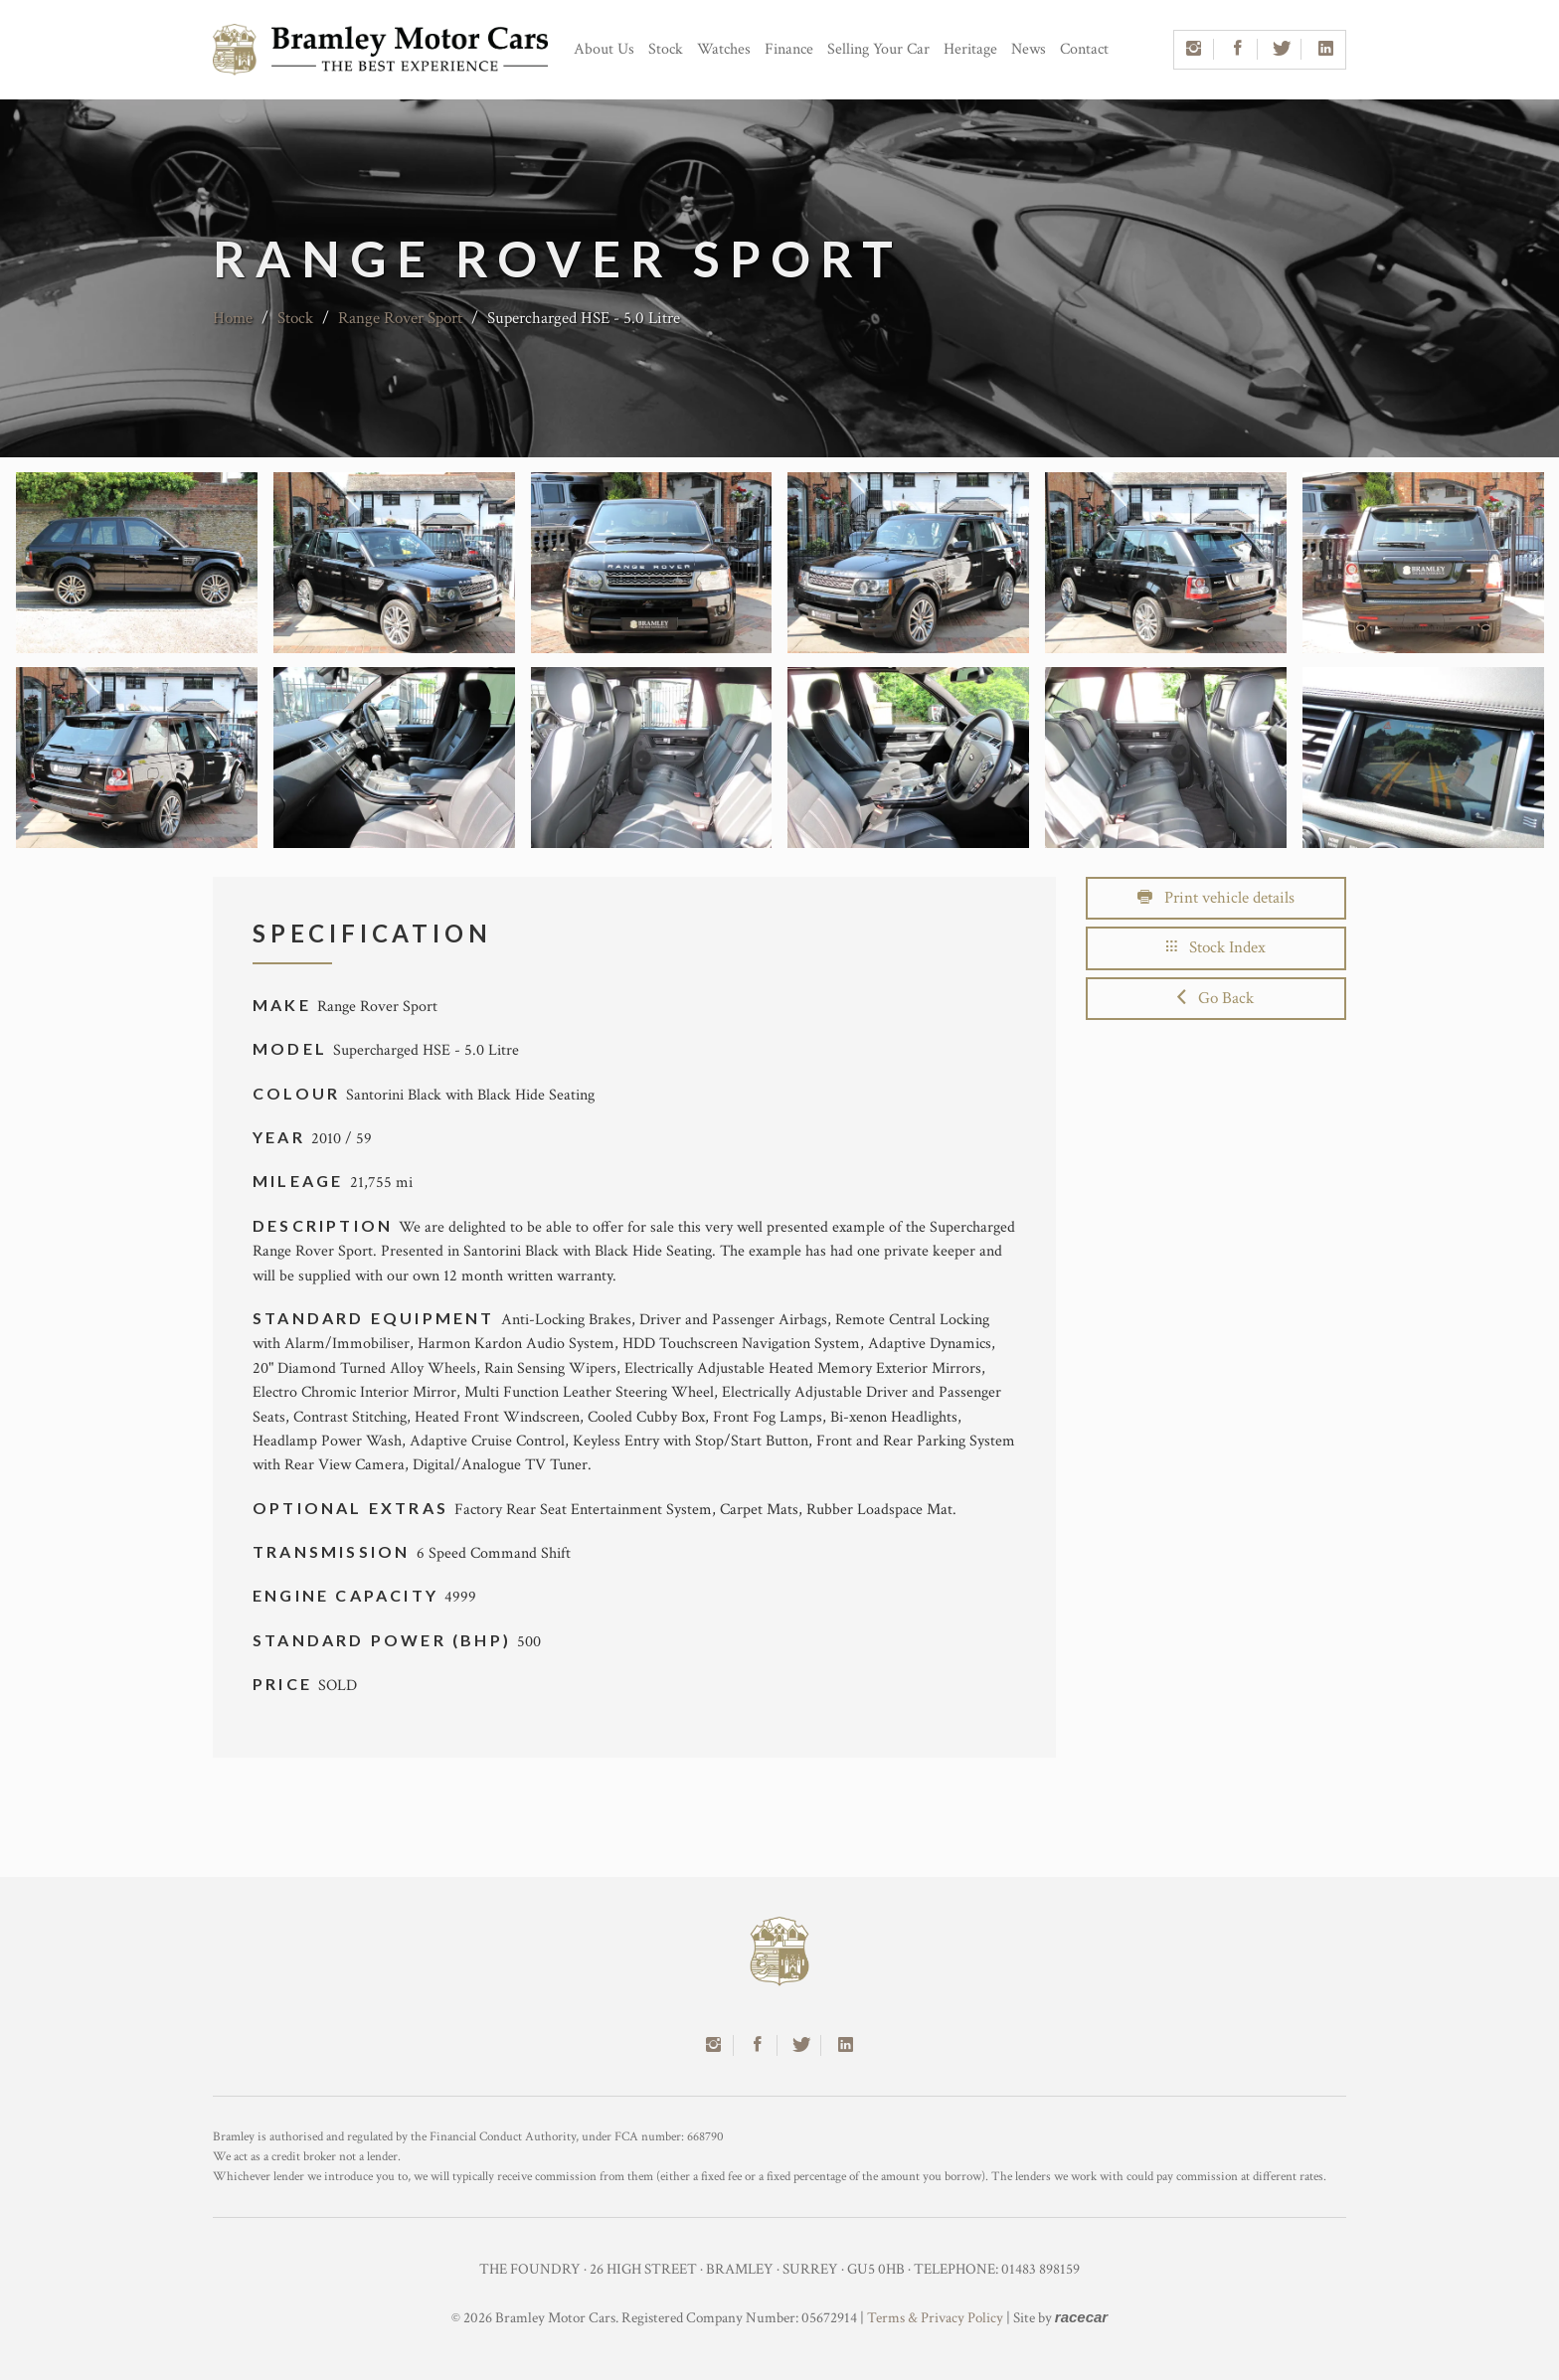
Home (233, 318)
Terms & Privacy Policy (935, 2317)
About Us (604, 49)
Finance (789, 49)
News (1028, 49)
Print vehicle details (1216, 898)
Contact (1084, 49)
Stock (665, 49)
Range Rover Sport (400, 318)
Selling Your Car (878, 49)
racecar (1081, 2316)
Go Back (1215, 998)
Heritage (970, 49)
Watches (724, 49)
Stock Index (1216, 947)
